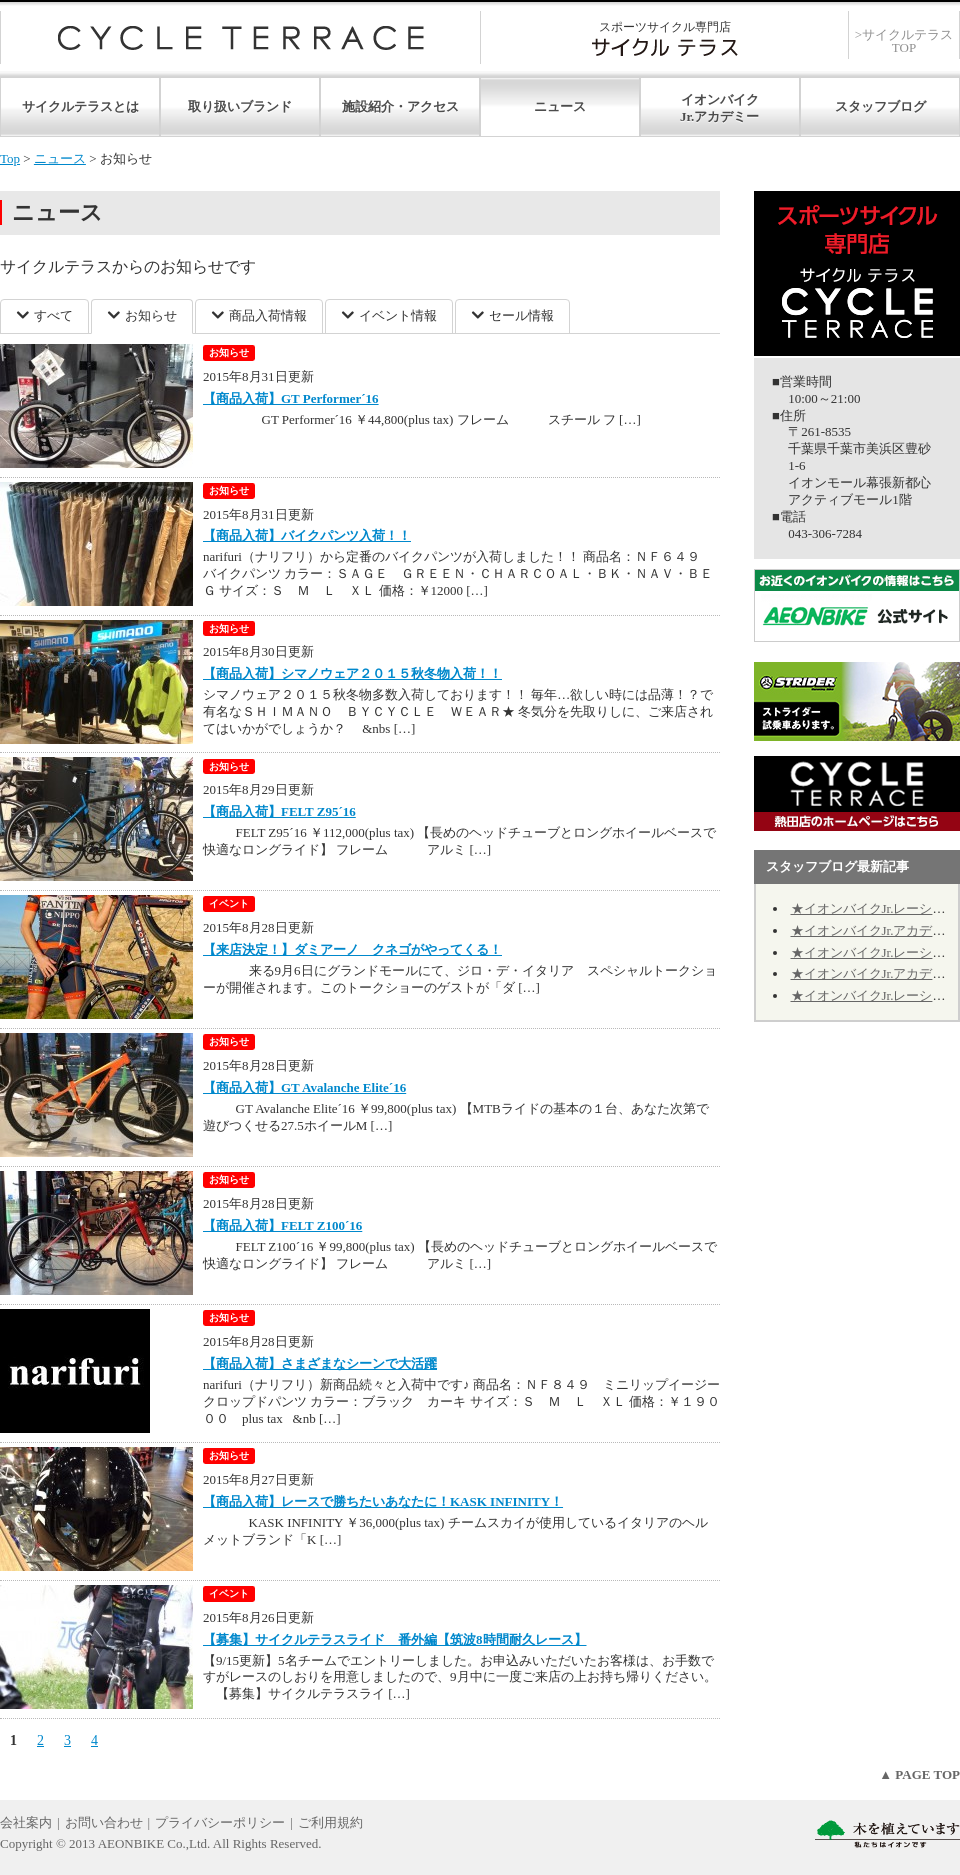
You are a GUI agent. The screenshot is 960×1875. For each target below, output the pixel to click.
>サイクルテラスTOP (904, 41)
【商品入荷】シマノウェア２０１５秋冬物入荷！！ (352, 673)
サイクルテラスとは (80, 106)
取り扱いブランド (240, 106)
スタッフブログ (880, 106)
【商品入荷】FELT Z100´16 (282, 1225)
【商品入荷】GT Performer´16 (291, 398)
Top (10, 158)
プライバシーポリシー (220, 1822)
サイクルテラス (240, 37)
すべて (53, 315)
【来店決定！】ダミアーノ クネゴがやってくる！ (352, 949)
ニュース (560, 106)
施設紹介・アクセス (400, 106)
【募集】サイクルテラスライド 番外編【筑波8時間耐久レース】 (395, 1639)
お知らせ (151, 315)
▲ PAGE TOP (919, 1774)
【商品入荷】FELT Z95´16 (279, 811)
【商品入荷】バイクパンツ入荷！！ (307, 535)
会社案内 (26, 1822)
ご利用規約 (330, 1822)
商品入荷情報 (268, 315)
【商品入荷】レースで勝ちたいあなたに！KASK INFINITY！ (383, 1501)
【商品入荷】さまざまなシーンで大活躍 (320, 1363)
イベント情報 (398, 315)
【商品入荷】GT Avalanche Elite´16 (304, 1087)
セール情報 (521, 315)
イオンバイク (720, 99)
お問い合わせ (104, 1822)
